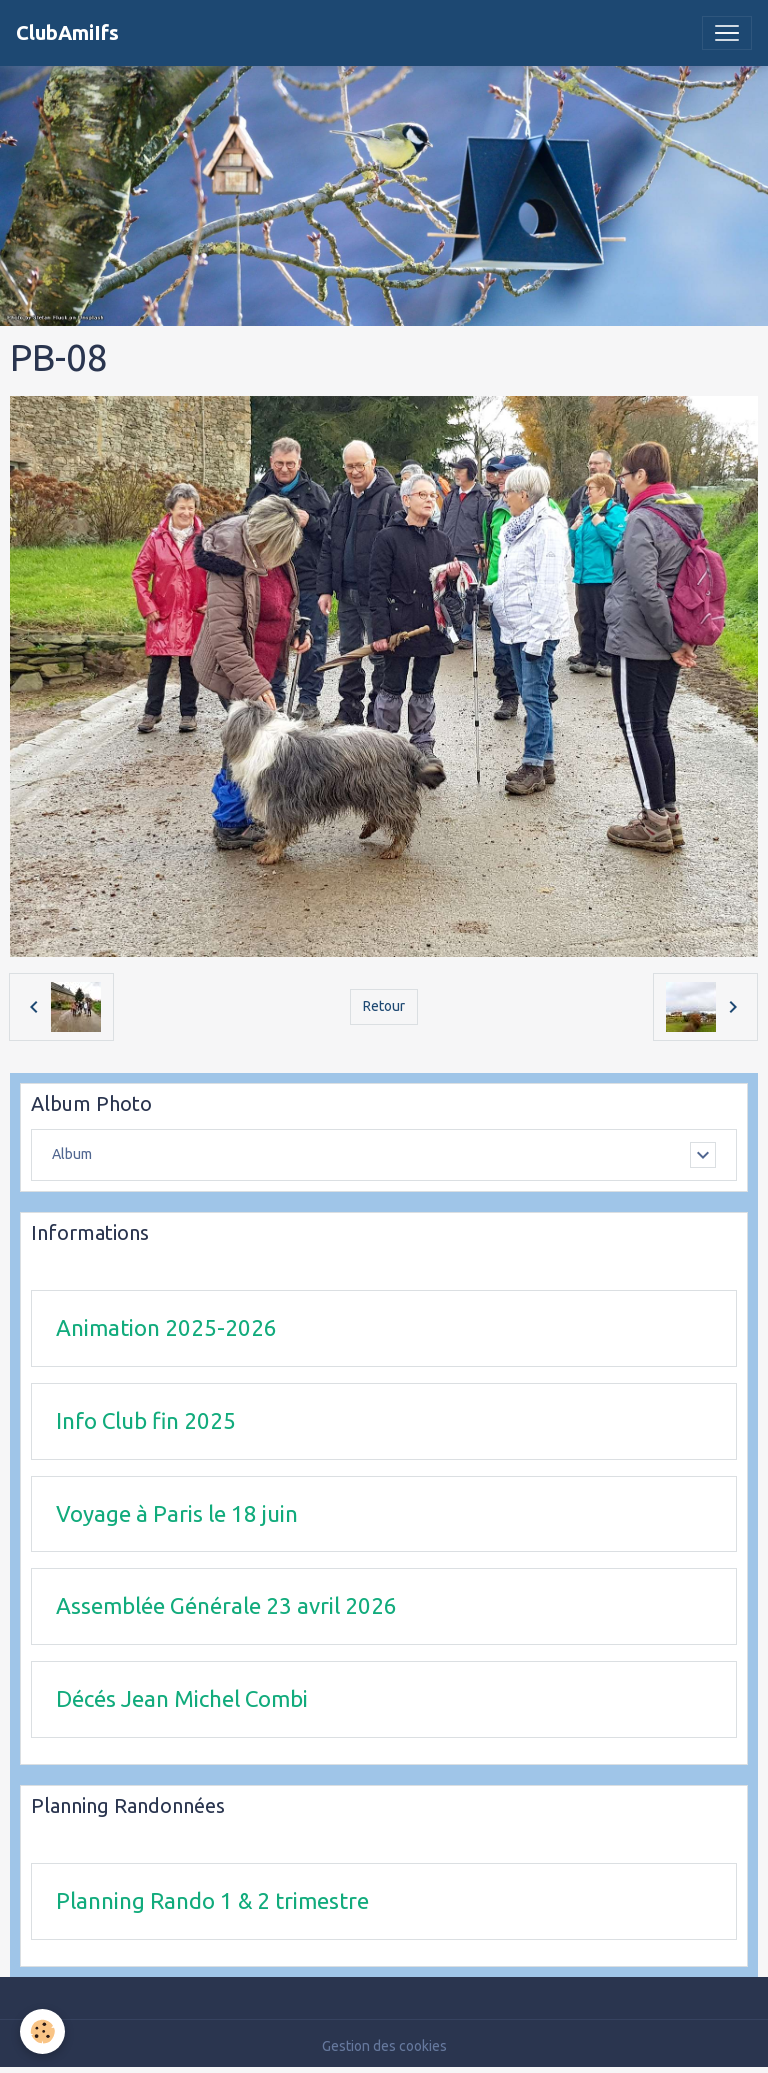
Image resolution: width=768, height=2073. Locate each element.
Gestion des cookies (384, 2046)
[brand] (67, 33)
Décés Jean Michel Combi (182, 1698)
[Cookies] (42, 2031)
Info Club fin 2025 (146, 1420)
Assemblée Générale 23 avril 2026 (226, 1605)
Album (72, 1154)
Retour (384, 1006)
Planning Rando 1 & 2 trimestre (212, 1900)
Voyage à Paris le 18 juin (177, 1513)
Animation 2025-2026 (166, 1327)
